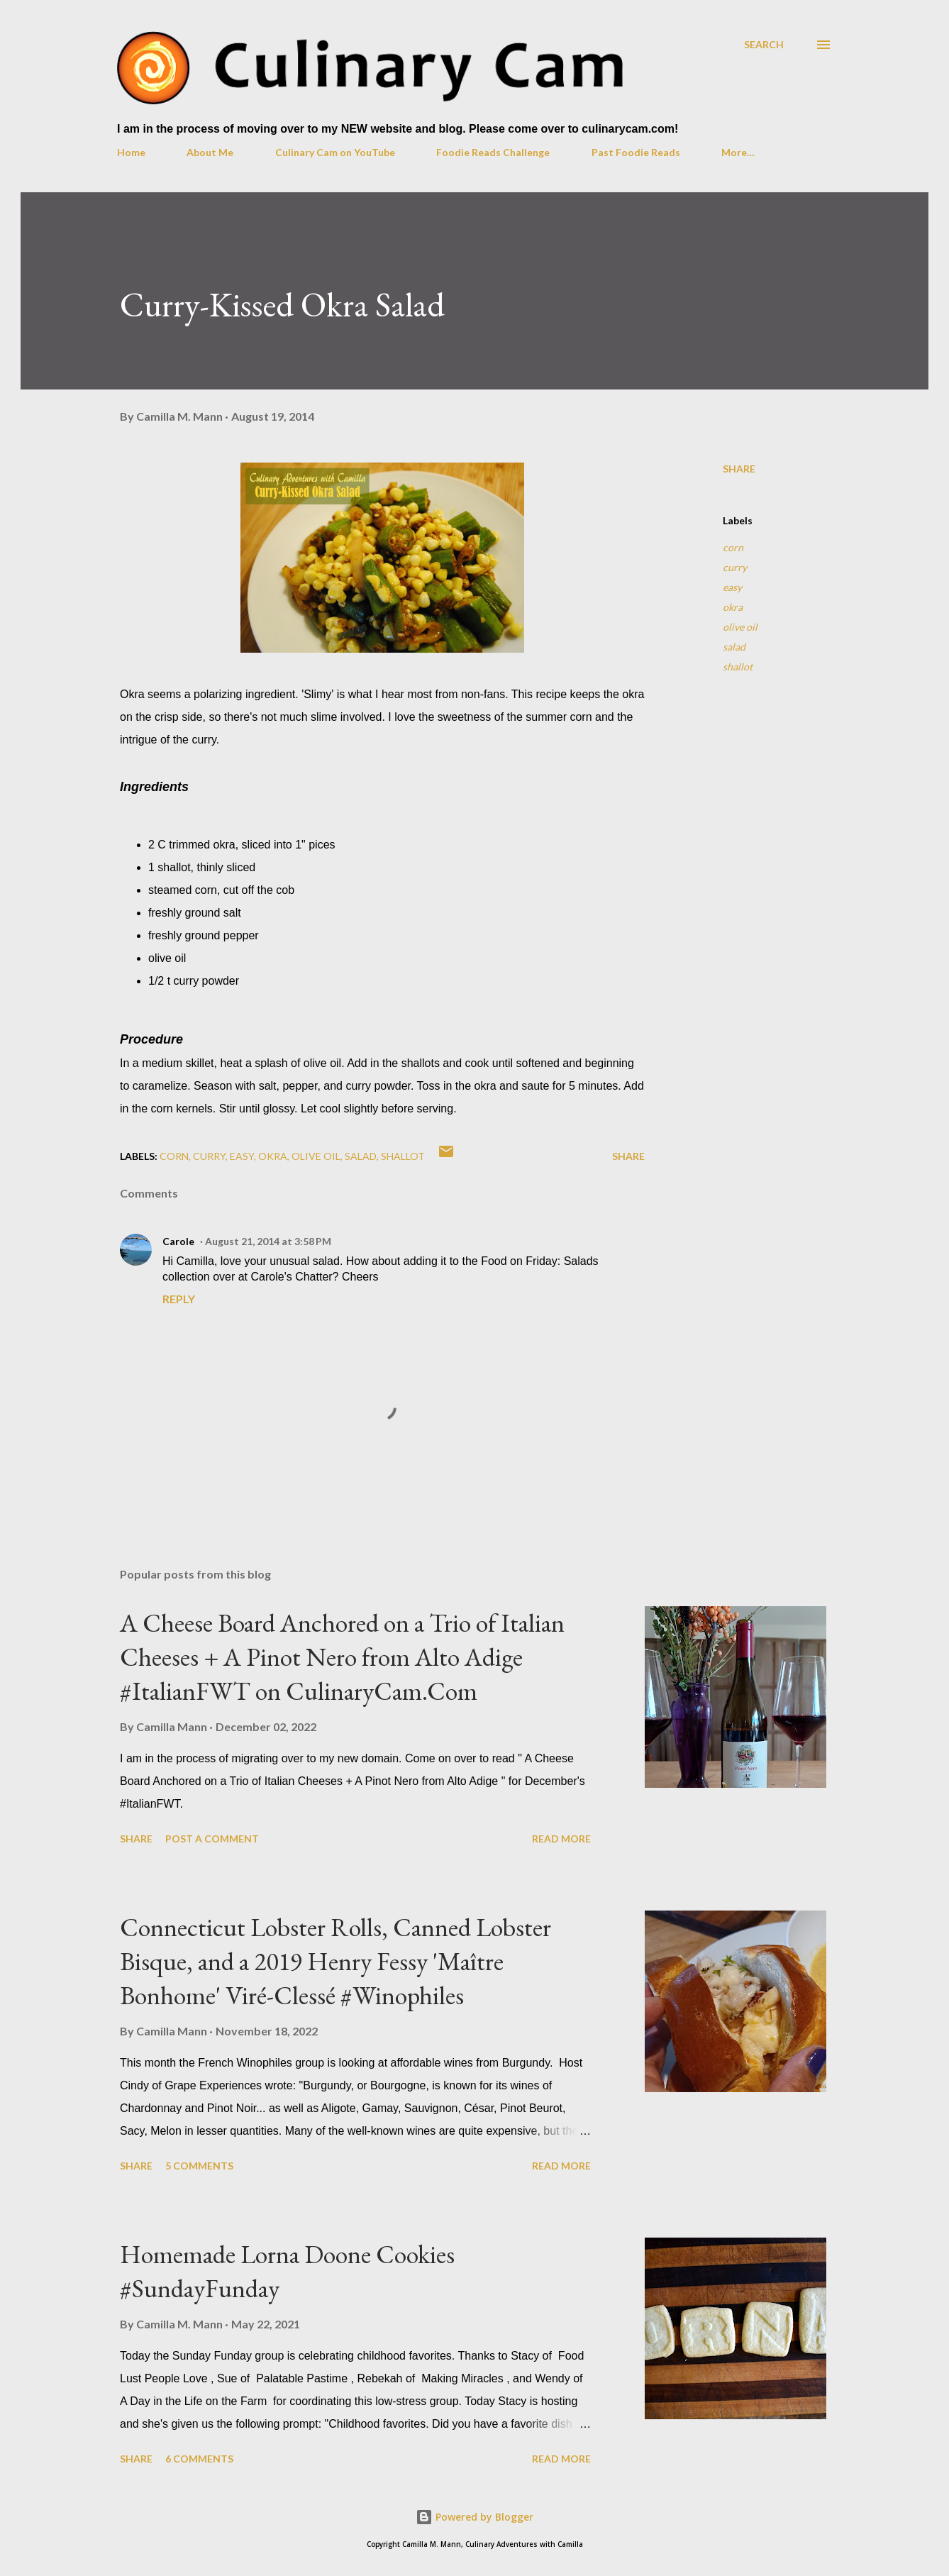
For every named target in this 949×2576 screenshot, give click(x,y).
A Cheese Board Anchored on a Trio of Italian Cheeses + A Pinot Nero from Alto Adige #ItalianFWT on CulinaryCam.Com (342, 1657)
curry (735, 567)
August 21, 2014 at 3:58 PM (268, 1241)
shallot (738, 666)
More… (738, 152)
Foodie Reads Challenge (493, 152)
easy (732, 587)
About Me (210, 152)
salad (734, 647)
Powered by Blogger (474, 2517)
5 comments (199, 2166)
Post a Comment (212, 1839)
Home (131, 152)
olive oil (740, 627)
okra (733, 607)
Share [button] (739, 469)
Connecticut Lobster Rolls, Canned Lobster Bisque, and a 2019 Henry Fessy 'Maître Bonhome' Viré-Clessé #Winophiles (335, 1961)
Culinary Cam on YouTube (335, 152)
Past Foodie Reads (636, 152)
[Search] (764, 44)
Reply (178, 1298)
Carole (178, 1241)
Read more (561, 1839)
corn (733, 547)
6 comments (199, 2459)
